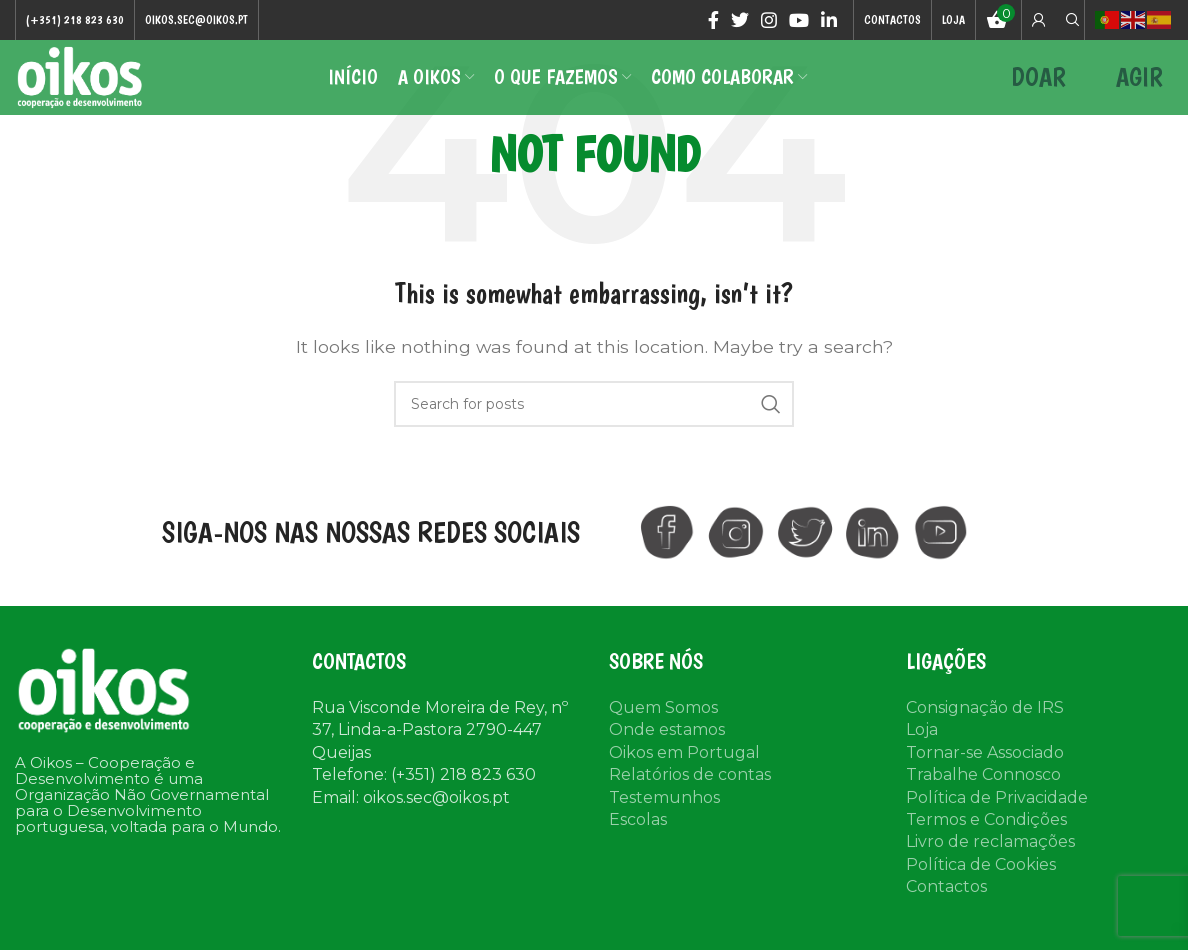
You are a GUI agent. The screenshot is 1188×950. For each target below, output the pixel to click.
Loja (922, 752)
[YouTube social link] (799, 21)
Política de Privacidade (997, 819)
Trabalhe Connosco (983, 797)
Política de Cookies (981, 886)
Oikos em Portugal (684, 774)
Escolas (638, 841)
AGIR (1139, 89)
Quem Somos (663, 730)
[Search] (1070, 21)
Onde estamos (667, 752)
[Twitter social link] (740, 21)
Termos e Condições (986, 841)
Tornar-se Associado (985, 774)
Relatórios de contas (690, 797)
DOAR (1038, 89)
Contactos (946, 909)
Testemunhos (664, 819)
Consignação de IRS (985, 730)
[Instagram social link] (769, 21)
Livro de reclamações (990, 864)
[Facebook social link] (713, 21)
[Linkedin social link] (829, 21)
